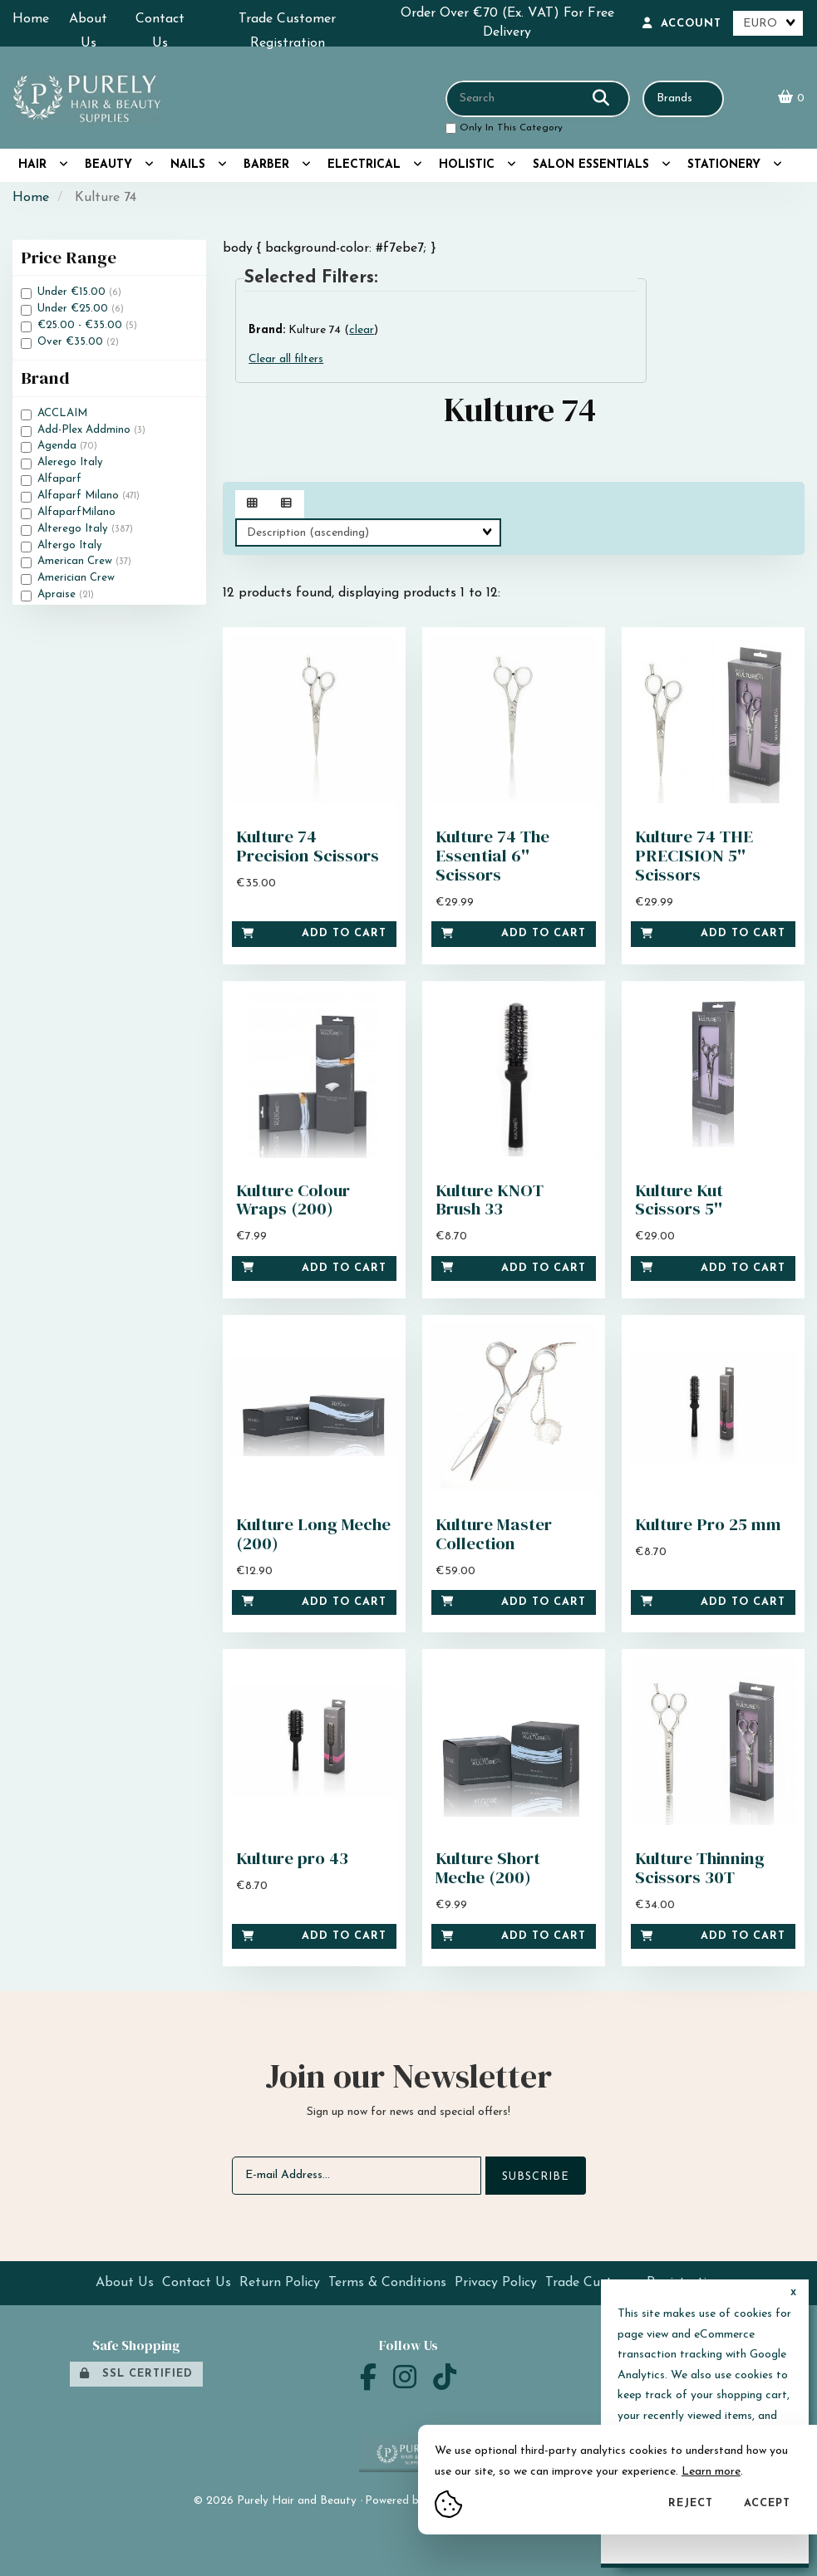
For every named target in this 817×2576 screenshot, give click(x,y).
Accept (767, 2503)
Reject (690, 2503)
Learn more (711, 2472)
